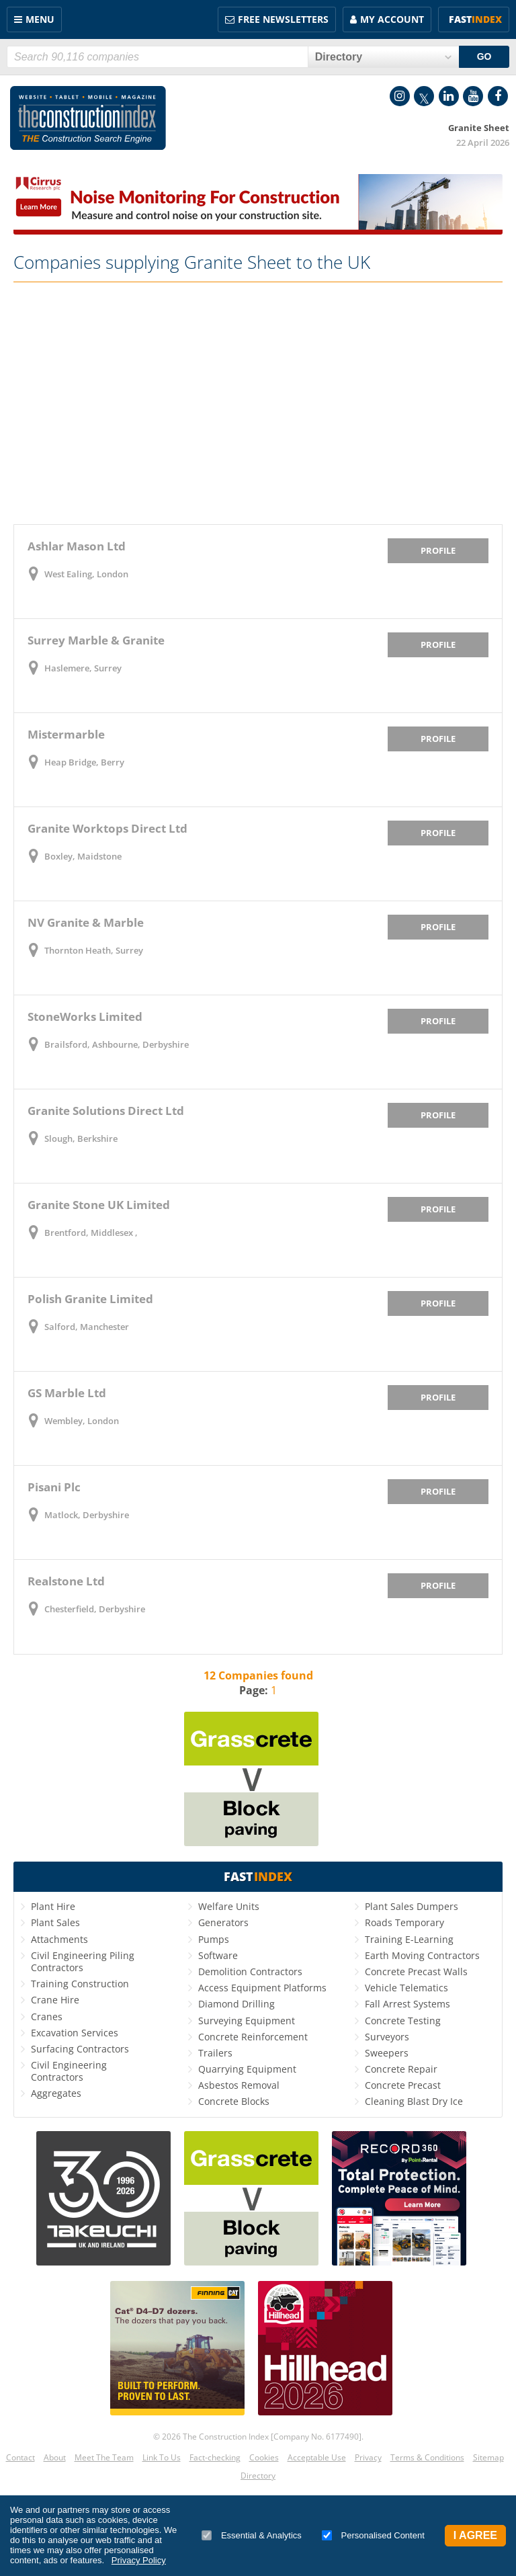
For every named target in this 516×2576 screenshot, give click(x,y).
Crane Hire (55, 1999)
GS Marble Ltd (67, 1393)
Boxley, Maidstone (83, 856)
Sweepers (386, 2052)
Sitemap (488, 2457)
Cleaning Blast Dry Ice (414, 2101)
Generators (223, 1922)
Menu (40, 19)
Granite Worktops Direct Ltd (107, 828)
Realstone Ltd (66, 1581)
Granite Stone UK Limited (99, 1204)
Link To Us (161, 2457)
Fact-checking (215, 2457)
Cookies (264, 2457)
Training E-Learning (409, 1939)
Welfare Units (228, 1906)
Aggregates (56, 2093)
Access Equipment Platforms (262, 1987)
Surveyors (387, 2036)
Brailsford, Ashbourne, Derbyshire (116, 1044)
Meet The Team (104, 2457)
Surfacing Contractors (80, 2048)
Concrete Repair (401, 2069)
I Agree (475, 2535)
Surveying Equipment (246, 2020)
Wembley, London (81, 1421)
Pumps (213, 1939)
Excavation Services (74, 2032)
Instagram (400, 96)
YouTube (473, 96)
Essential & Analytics (252, 2535)
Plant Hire (53, 1906)
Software (218, 1955)
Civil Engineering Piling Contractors (82, 1961)
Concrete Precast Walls (416, 1971)
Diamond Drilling (236, 2003)
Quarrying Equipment (247, 2069)
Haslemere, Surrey (83, 668)
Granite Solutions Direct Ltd (106, 1110)
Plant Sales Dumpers (411, 1906)
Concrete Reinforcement (253, 2036)
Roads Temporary (404, 1922)
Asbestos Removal (239, 2085)
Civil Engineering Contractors (69, 2071)
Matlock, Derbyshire (86, 1515)
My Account (392, 19)
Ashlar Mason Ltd (77, 546)
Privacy (368, 2457)
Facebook (498, 96)
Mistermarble (66, 734)
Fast (475, 19)
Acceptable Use (317, 2457)
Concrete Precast (403, 2085)
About (55, 2457)
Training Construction (80, 1983)
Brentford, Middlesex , (91, 1233)
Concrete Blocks (233, 2101)
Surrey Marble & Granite (96, 640)
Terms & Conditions (427, 2457)
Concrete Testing (403, 2020)
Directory (258, 2475)
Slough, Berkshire (81, 1138)
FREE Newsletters (283, 19)
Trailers (215, 2052)
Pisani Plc (54, 1487)
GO (484, 56)
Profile (438, 550)
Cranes (46, 2016)
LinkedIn (449, 96)
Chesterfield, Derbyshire (94, 1609)
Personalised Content (373, 2535)
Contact (20, 2457)
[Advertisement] (258, 403)
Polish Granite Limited (90, 1298)
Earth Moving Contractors (422, 1955)
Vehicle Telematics (406, 1987)
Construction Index (88, 118)
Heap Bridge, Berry (84, 762)
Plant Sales (55, 1922)
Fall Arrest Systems (407, 2003)
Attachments (59, 1939)
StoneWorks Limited (85, 1016)
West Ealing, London (86, 574)
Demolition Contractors (250, 1971)
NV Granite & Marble (86, 922)
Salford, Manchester (86, 1327)
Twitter (424, 96)
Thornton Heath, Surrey (93, 950)
